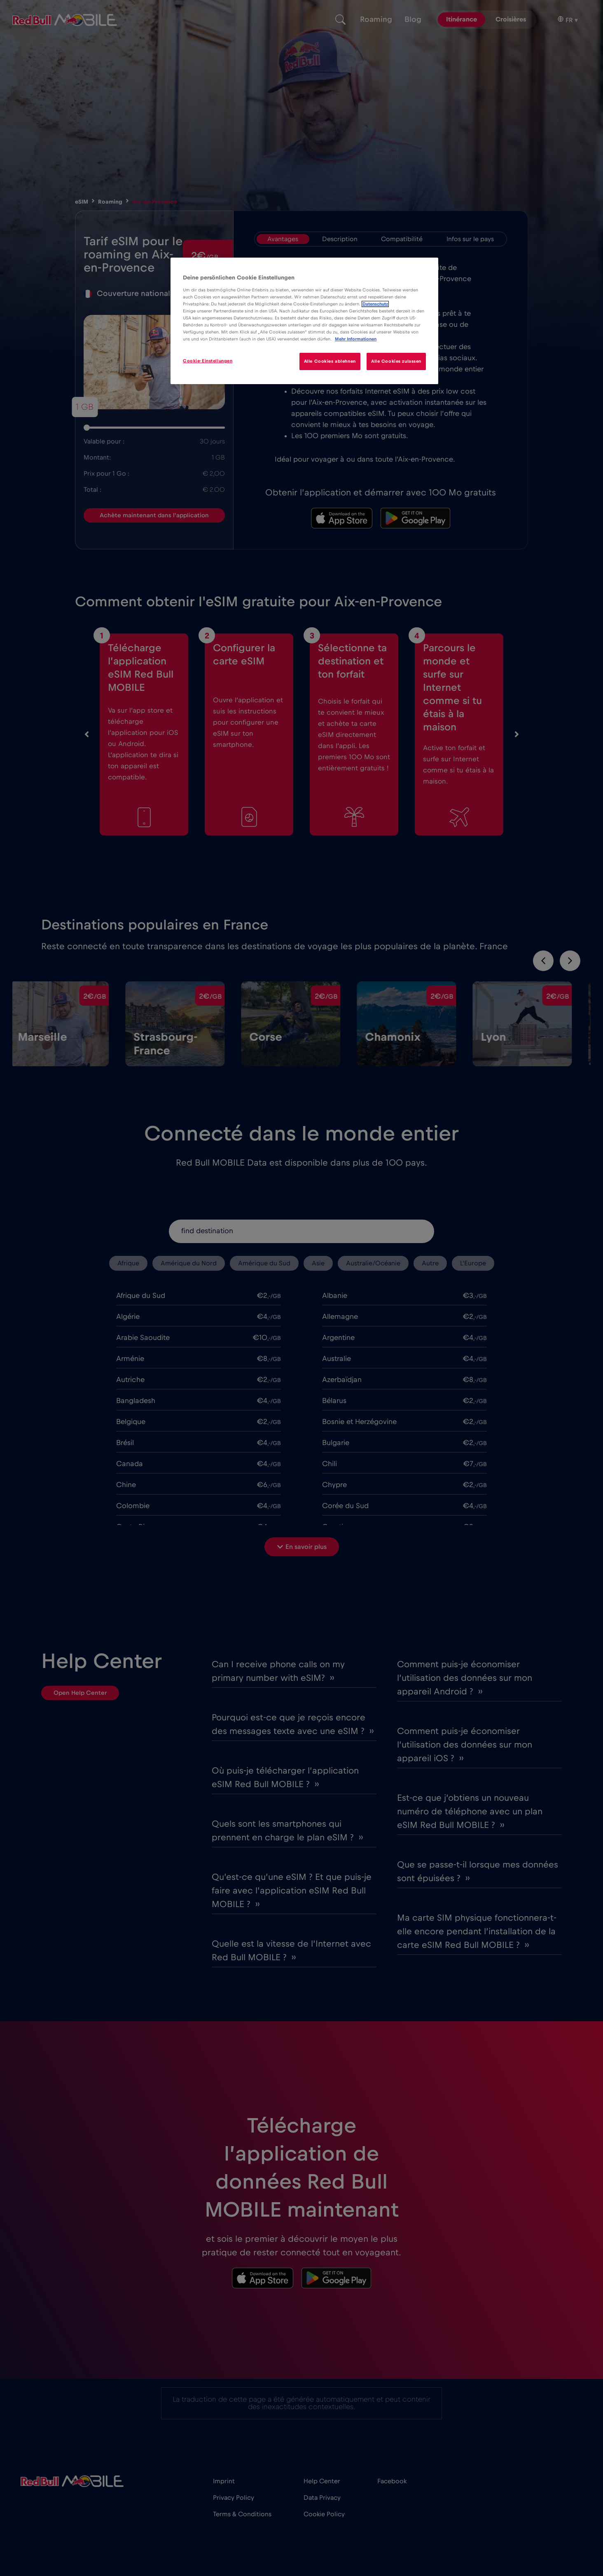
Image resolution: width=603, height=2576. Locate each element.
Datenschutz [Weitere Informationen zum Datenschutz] (375, 304)
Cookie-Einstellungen (207, 361)
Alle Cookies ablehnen (330, 361)
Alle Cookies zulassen (396, 361)
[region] (304, 321)
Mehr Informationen (355, 339)
